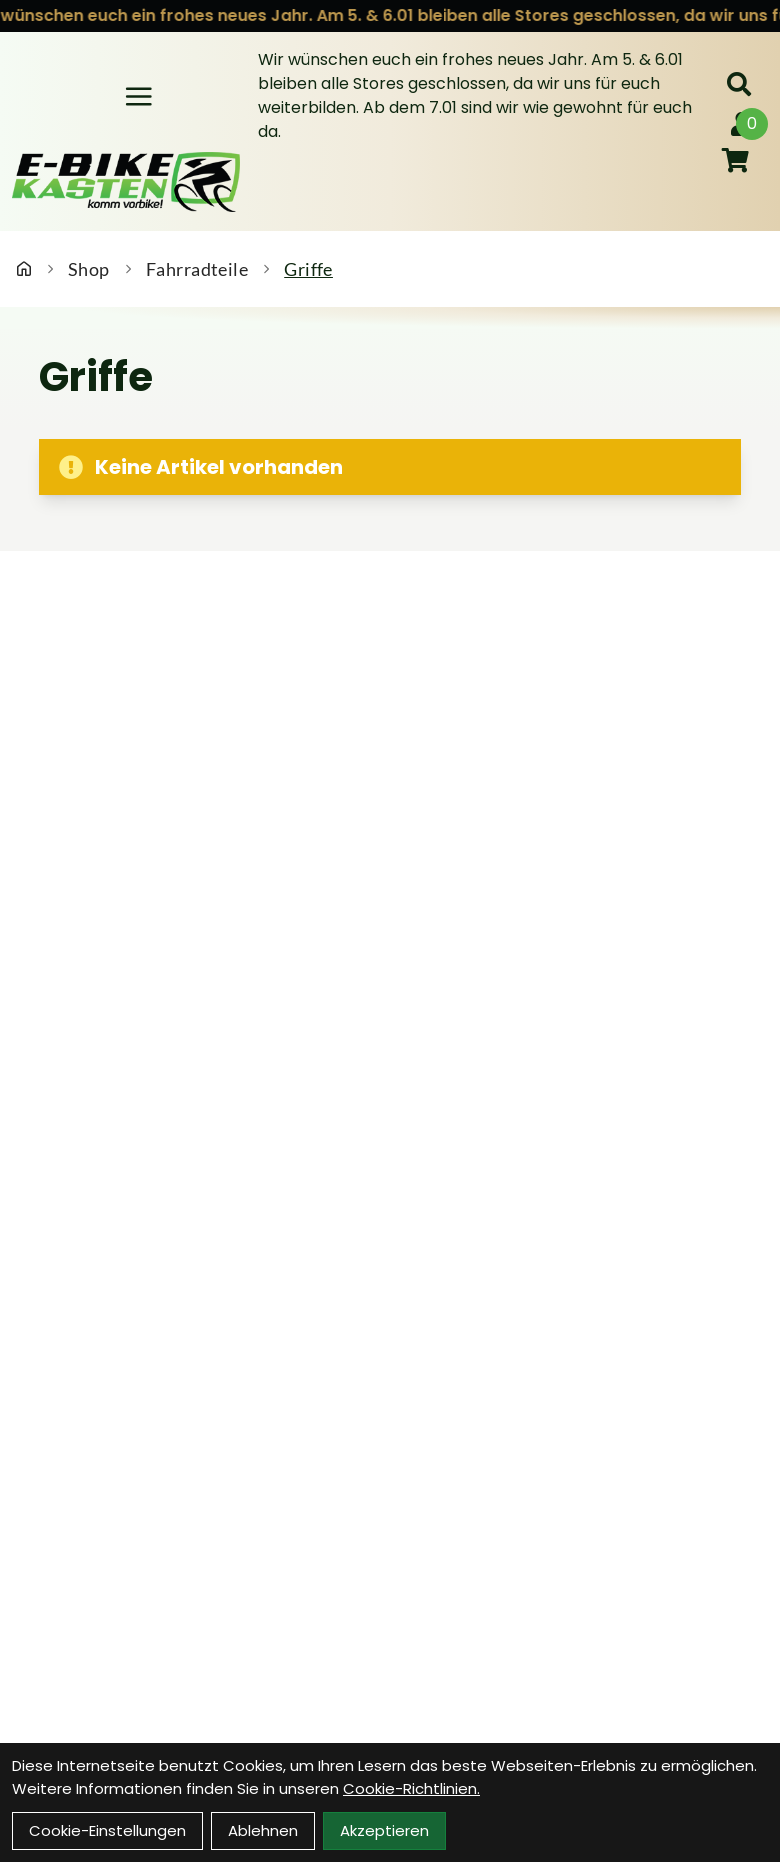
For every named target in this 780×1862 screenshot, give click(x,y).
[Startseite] (24, 269)
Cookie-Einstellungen (107, 1830)
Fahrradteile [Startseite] (197, 269)
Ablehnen (263, 1830)
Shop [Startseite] (89, 269)
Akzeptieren (384, 1830)
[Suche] (739, 84)
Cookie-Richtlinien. (411, 1788)
